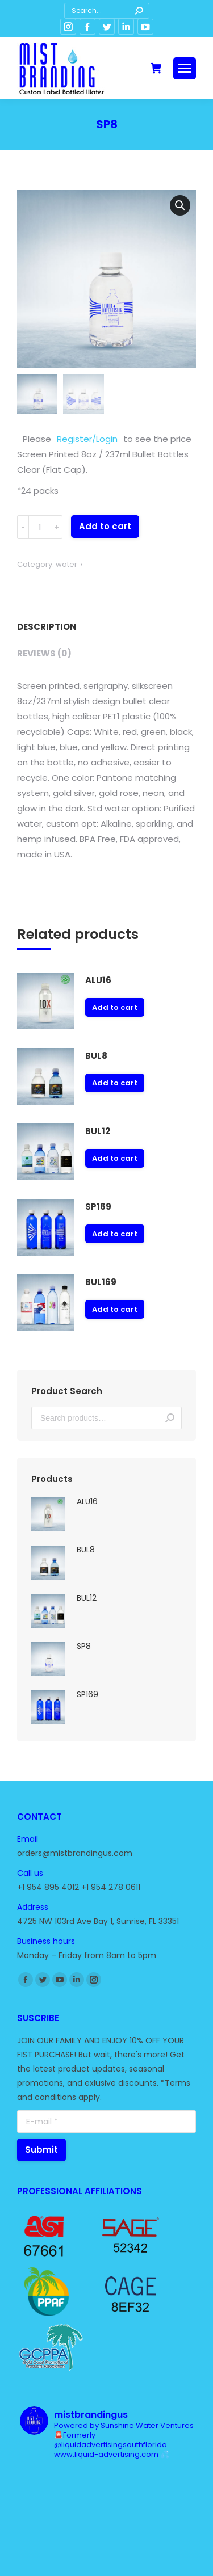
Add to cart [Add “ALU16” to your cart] (114, 1007)
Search (170, 1418)
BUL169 (100, 1282)
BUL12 (97, 1131)
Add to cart (105, 526)
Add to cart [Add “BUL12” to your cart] (114, 1158)
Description (47, 627)
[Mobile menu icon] (184, 68)
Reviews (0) (44, 653)
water (66, 564)
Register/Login (87, 439)
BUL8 (96, 1056)
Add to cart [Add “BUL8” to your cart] (114, 1082)
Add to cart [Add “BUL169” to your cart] (114, 1309)
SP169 (98, 1207)
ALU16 (98, 980)
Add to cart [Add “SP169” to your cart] (114, 1233)
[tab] (106, 621)
